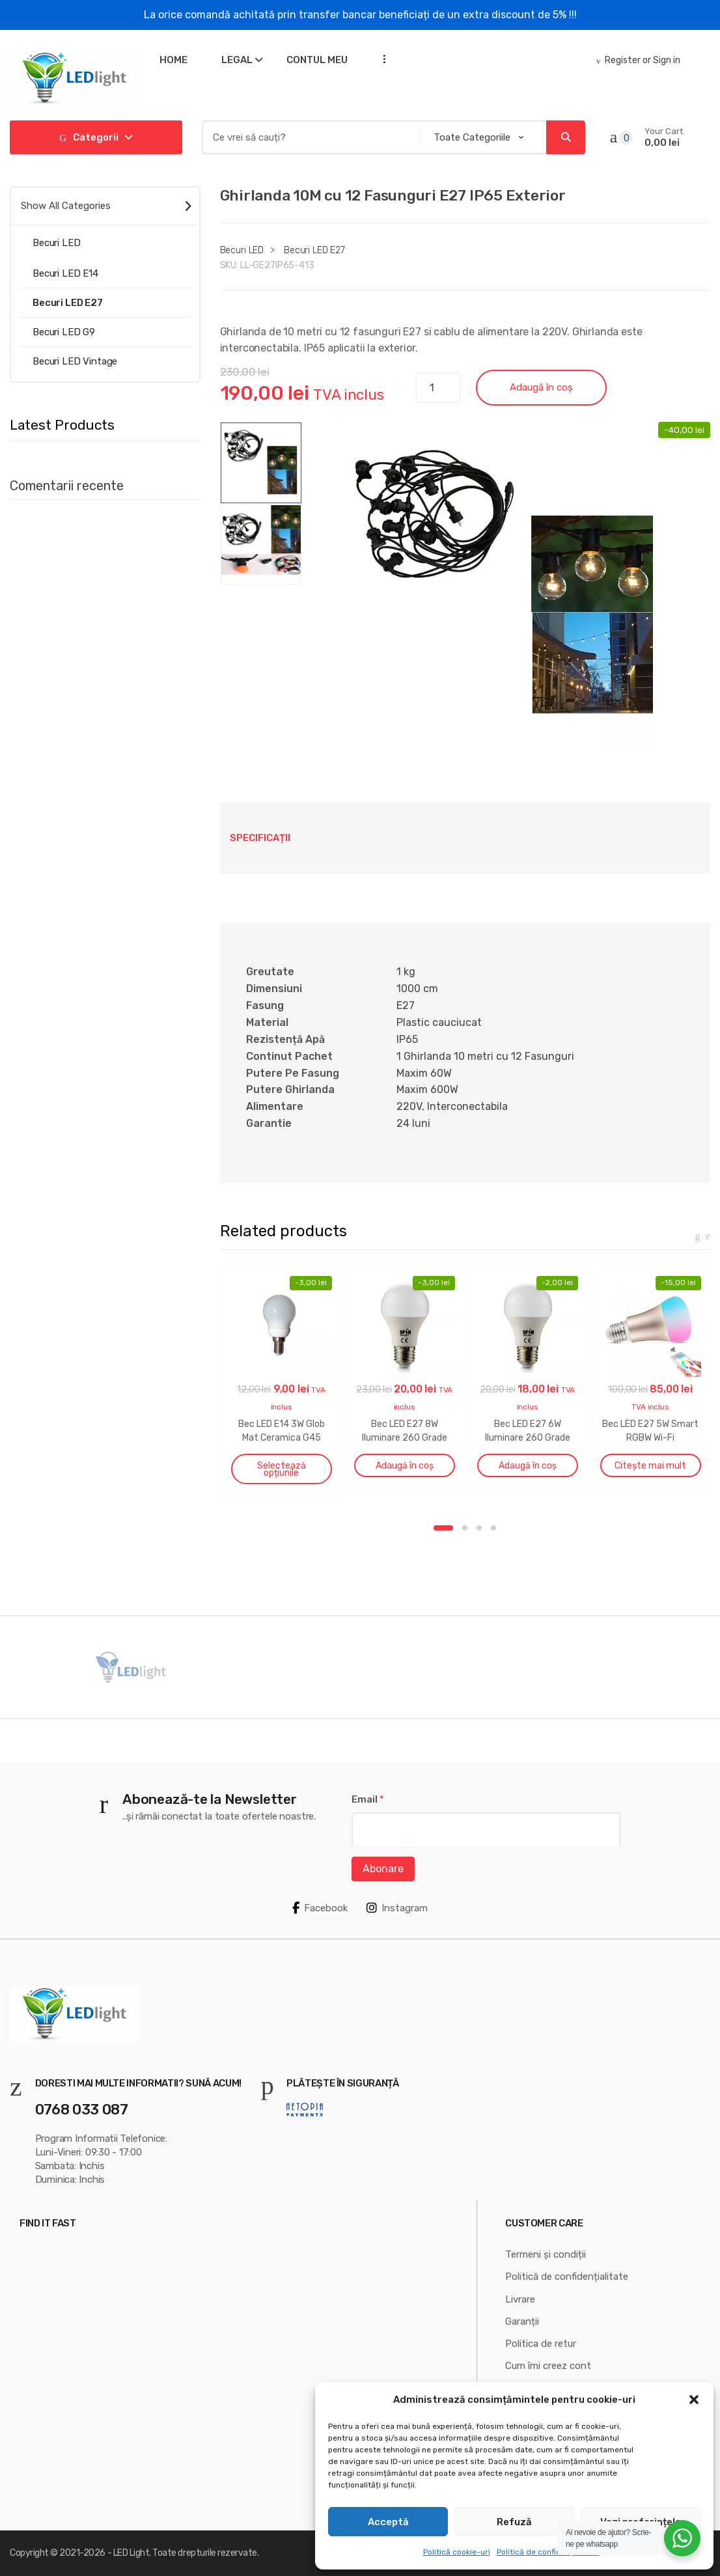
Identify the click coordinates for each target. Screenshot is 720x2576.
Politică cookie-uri (456, 2551)
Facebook (320, 1908)
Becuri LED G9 (64, 332)
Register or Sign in (638, 60)
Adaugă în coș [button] (405, 1465)
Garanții (522, 2321)
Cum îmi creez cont (548, 2366)
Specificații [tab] (260, 838)
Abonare (383, 1869)
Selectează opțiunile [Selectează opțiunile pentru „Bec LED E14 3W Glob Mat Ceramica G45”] (281, 1469)
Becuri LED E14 (65, 273)
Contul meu (317, 60)
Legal (237, 60)
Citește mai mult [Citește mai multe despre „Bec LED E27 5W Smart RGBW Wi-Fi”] (650, 1465)
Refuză (514, 2522)
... (380, 58)
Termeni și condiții (545, 2254)
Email (368, 1799)
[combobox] (307, 137)
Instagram (397, 1908)
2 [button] (464, 1527)
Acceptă (388, 2522)
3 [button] (479, 1527)
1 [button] (443, 1527)
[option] (505, 584)
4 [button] (493, 1527)
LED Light (131, 2552)
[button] (693, 2399)
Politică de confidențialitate (548, 2551)
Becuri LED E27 (314, 250)
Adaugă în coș (541, 387)
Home (173, 60)
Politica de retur (540, 2343)
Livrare (520, 2299)
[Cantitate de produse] (438, 388)
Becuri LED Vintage (75, 361)
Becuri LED (242, 250)
